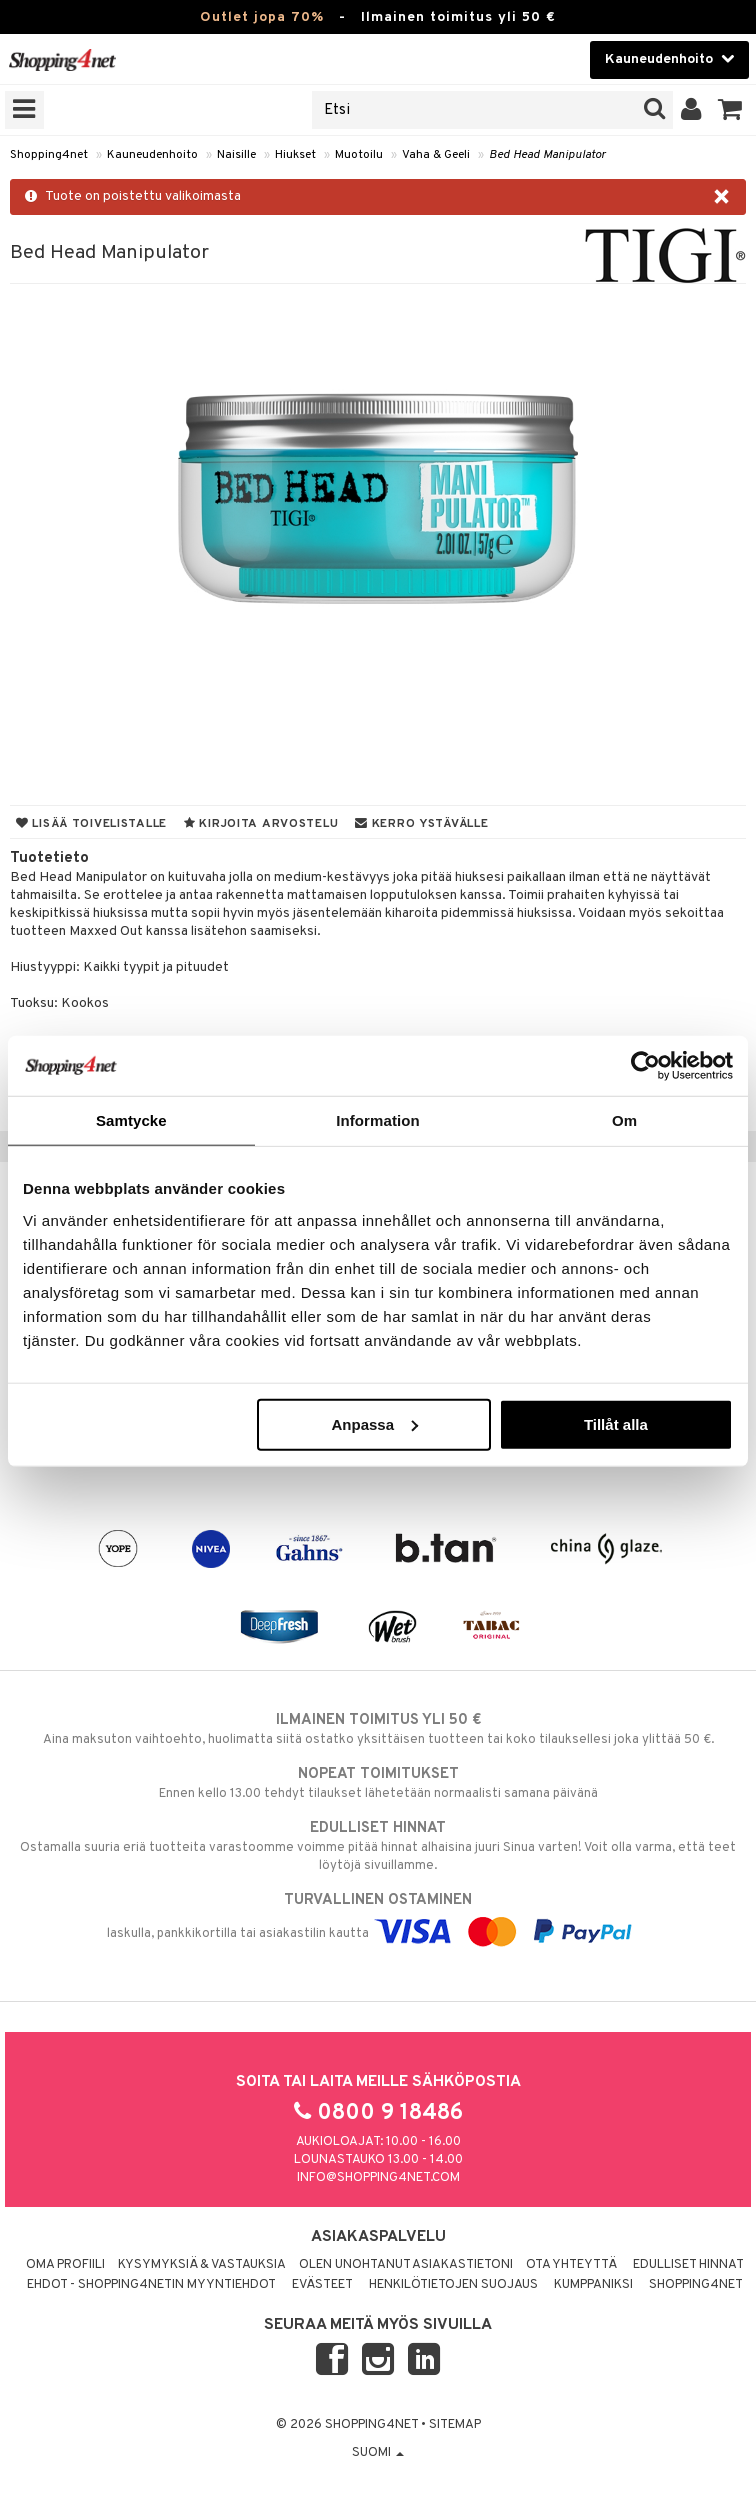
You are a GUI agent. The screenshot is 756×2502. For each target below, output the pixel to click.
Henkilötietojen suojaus (453, 2285)
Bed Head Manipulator (547, 155)
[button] (730, 110)
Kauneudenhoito (152, 155)
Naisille (236, 155)
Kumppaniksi (593, 2285)
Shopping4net (49, 155)
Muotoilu (359, 155)
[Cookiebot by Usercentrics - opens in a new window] (645, 1066)
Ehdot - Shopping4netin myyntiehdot (151, 2285)
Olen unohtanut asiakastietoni (406, 2265)
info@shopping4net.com (378, 2178)
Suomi (378, 2453)
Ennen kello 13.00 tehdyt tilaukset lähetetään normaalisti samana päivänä (378, 1783)
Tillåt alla (616, 1423)
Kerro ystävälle (421, 824)
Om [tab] (624, 1120)
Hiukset (295, 155)
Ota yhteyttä (571, 2265)
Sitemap (455, 2425)
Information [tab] (378, 1120)
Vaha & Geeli (436, 155)
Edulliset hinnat (688, 2265)
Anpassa (375, 1423)
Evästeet (322, 2285)
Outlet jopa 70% (262, 17)
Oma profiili (65, 2265)
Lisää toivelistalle (91, 824)
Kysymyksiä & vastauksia (202, 2265)
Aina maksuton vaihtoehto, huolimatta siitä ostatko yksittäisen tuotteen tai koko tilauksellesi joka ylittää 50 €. (378, 1729)
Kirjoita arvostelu (261, 824)
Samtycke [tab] (131, 1120)
